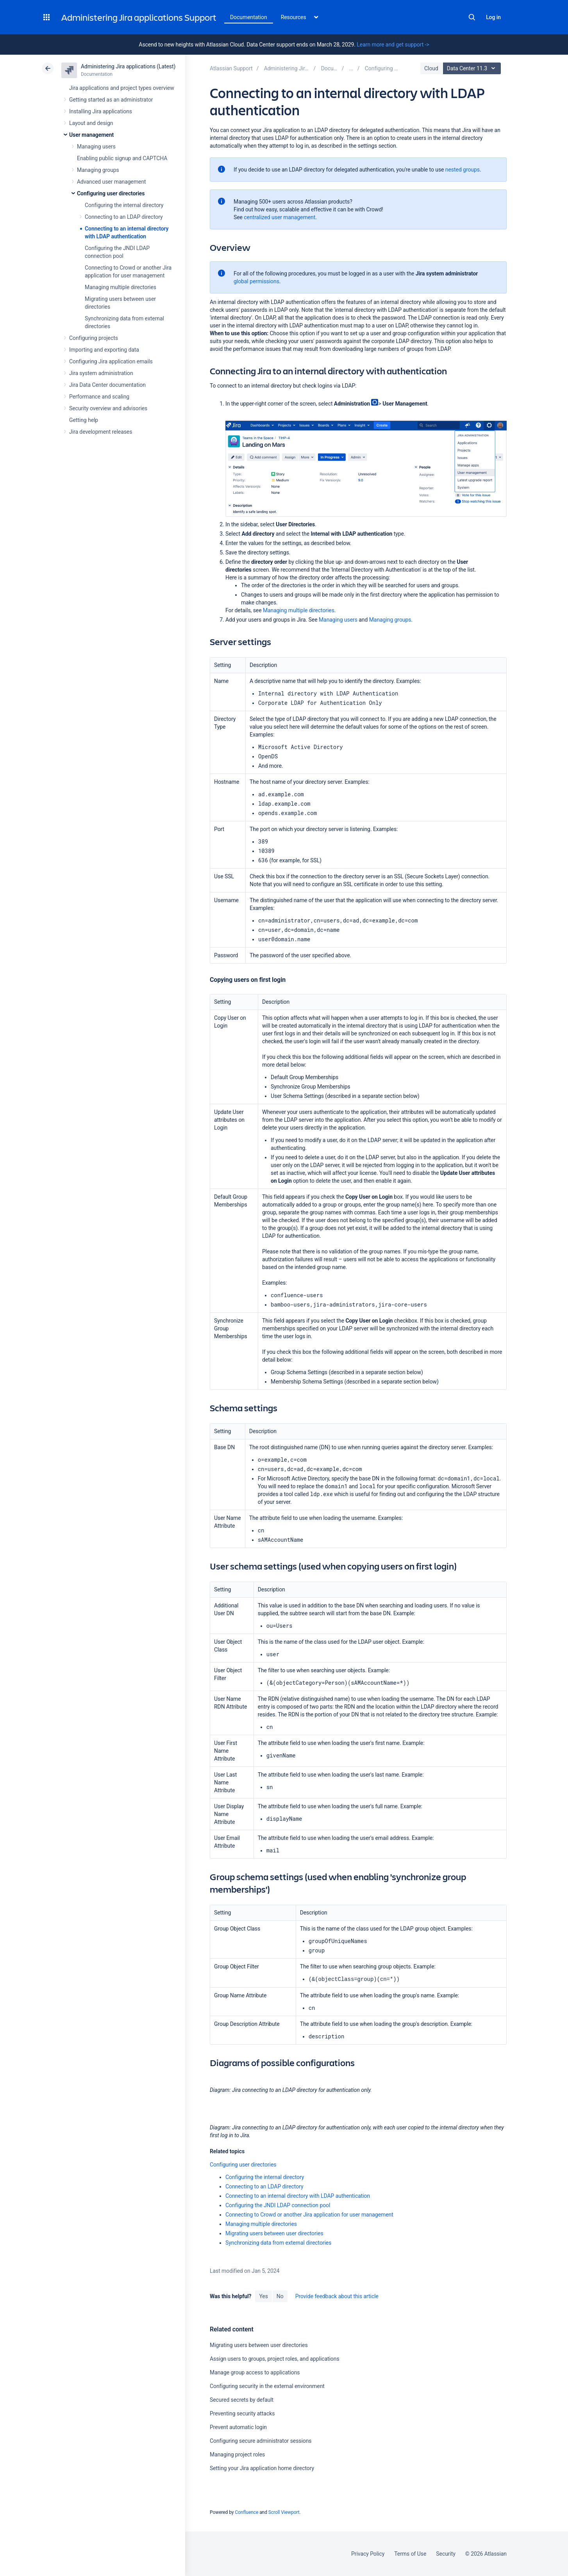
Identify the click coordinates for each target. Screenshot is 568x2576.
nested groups (462, 169)
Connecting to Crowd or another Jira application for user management (309, 2214)
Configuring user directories (111, 193)
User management (91, 135)
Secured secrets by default (241, 2399)
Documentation (248, 17)
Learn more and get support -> (393, 44)
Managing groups (98, 170)
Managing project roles (237, 2454)
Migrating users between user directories (274, 2233)
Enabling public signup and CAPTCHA (122, 158)
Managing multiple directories (120, 287)
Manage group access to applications (255, 2372)
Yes (263, 2296)
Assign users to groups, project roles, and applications (274, 2358)
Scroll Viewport (284, 2512)
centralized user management (279, 217)
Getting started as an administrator (111, 100)
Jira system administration (101, 373)
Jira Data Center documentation (107, 385)
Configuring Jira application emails (111, 361)
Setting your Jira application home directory (262, 2468)
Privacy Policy (367, 2554)
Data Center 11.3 (473, 68)
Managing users (96, 146)
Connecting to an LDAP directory (124, 217)
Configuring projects (93, 338)
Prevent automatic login (238, 2427)
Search (472, 17)
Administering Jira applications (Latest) (128, 66)
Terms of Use (410, 2554)
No (280, 2296)
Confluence (246, 2512)
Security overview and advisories (108, 408)
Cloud (431, 68)
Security (445, 2554)
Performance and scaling (99, 396)
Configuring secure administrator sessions (261, 2440)
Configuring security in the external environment (267, 2386)
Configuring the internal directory (124, 205)
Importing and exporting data (104, 350)
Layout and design (91, 123)
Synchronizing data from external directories (278, 2242)
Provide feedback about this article (337, 2296)
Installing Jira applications (100, 111)
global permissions (256, 281)
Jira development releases (100, 432)
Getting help (83, 420)
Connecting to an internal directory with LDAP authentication (297, 2195)
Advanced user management (111, 182)
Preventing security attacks (242, 2413)
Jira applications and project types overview (121, 88)
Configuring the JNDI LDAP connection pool (277, 2205)
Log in (493, 17)
